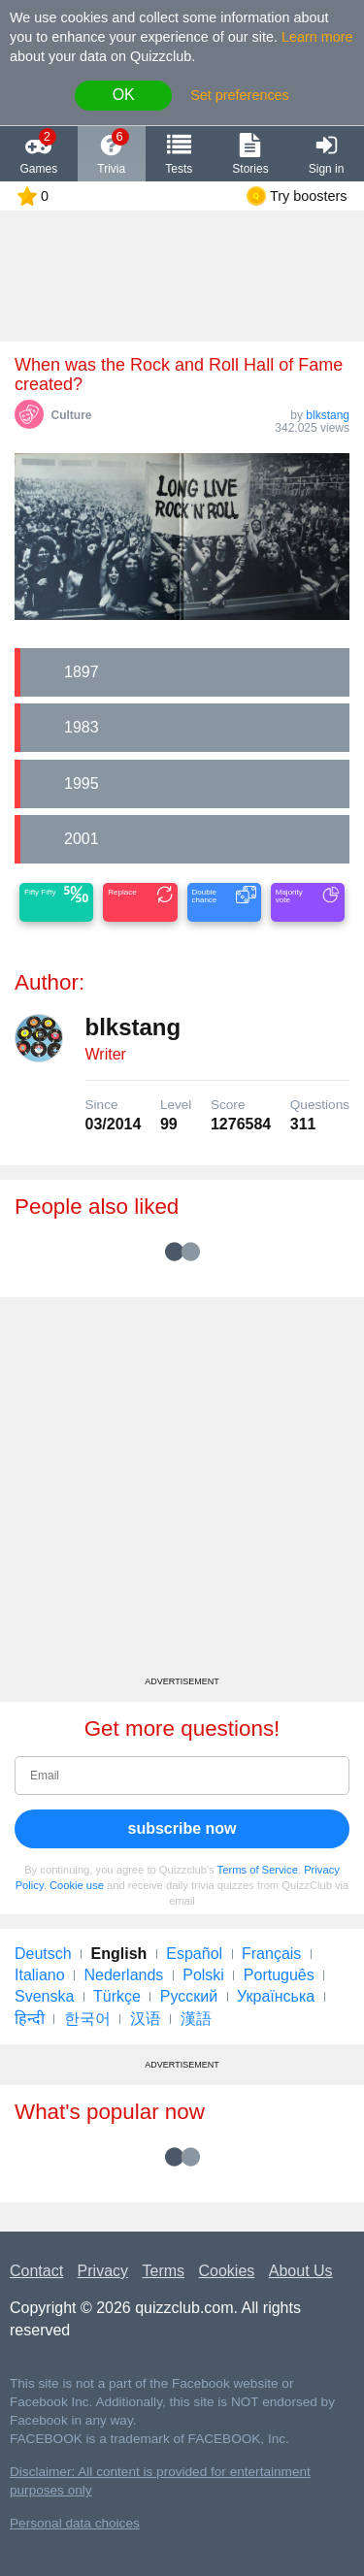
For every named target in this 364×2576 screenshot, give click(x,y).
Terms (164, 2271)
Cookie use (77, 1885)
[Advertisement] (182, 1494)
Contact (36, 2271)
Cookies (227, 2271)
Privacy (103, 2271)
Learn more (317, 37)
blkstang (327, 415)
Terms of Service (257, 1869)
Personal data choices (75, 2523)
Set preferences (239, 95)
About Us (301, 2271)
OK (124, 94)
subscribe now (181, 1828)
